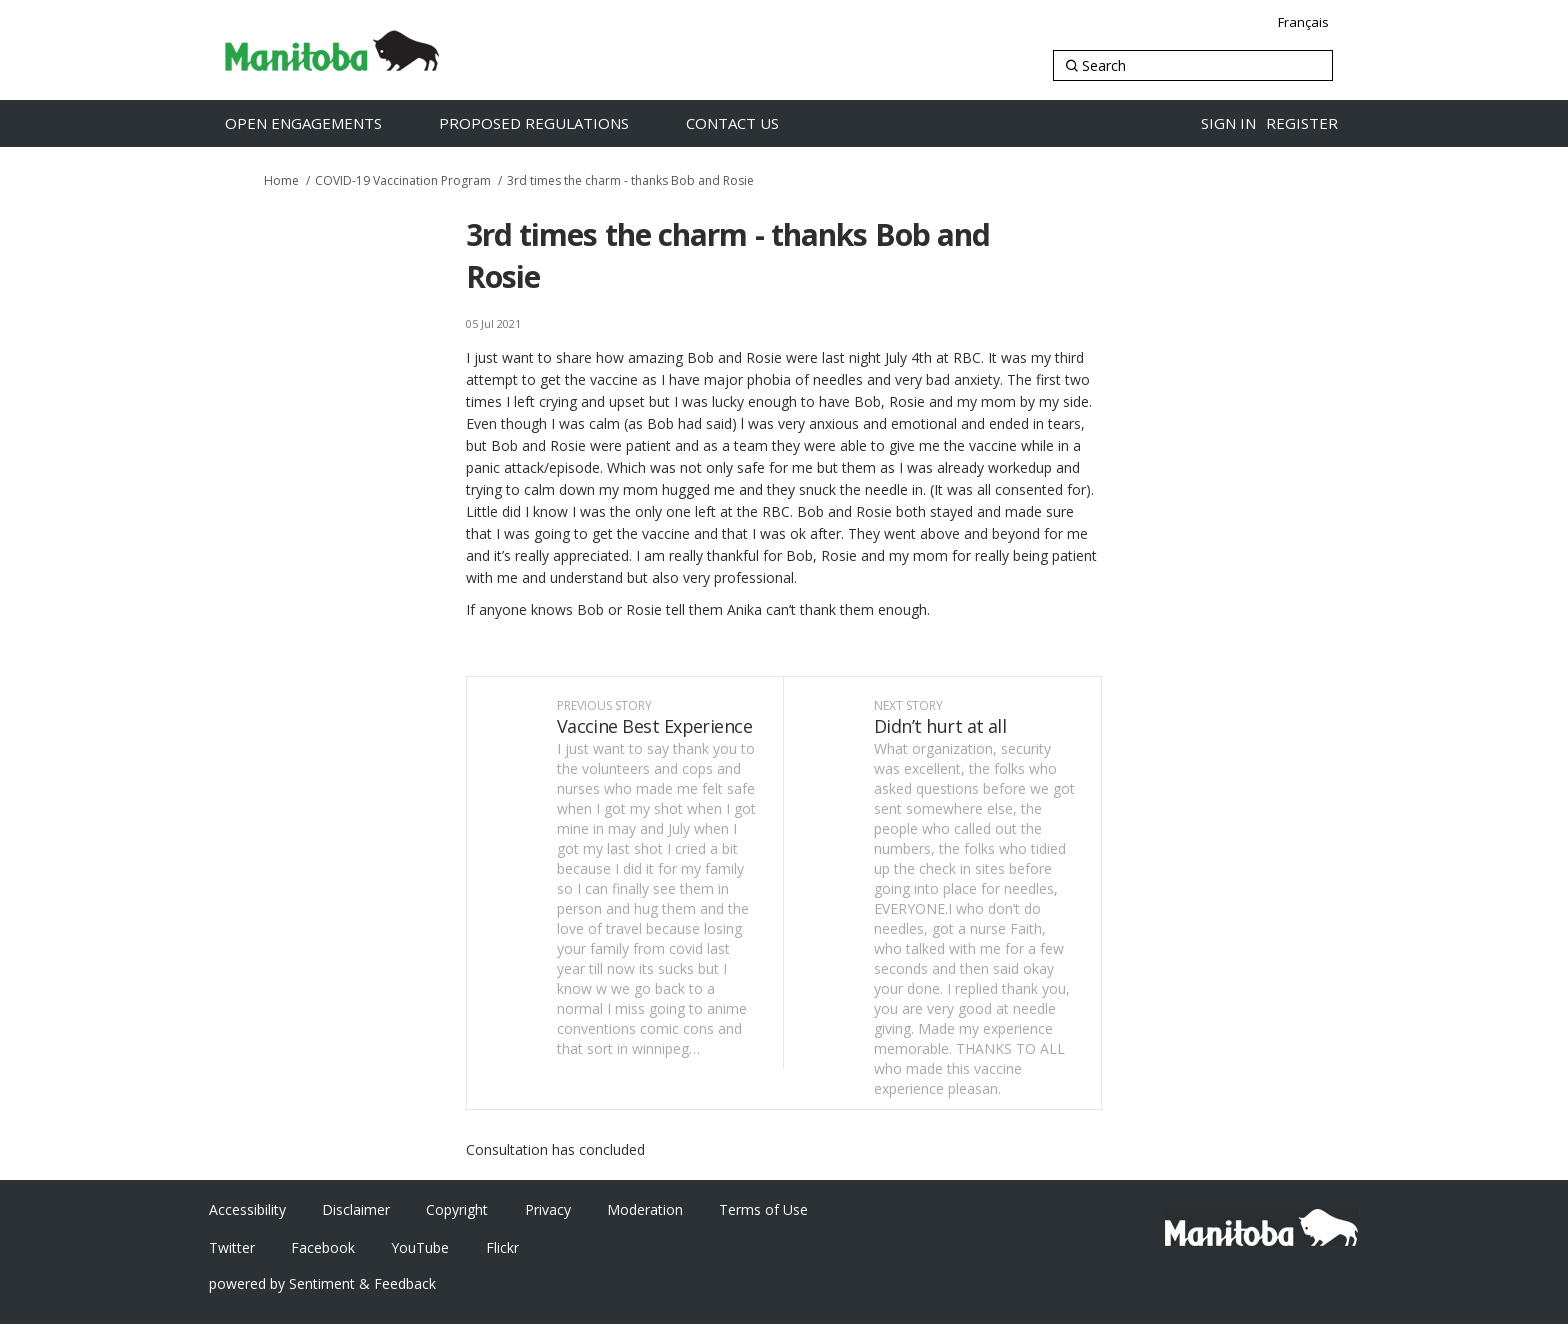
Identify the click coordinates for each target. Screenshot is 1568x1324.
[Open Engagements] (324, 123)
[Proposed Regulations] (555, 123)
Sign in (1228, 123)
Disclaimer (356, 1209)
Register (1302, 123)
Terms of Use (763, 1209)
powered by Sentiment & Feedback (322, 1283)
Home (281, 180)
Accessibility (247, 1209)
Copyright (457, 1209)
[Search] (1193, 65)
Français (1303, 22)
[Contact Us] (753, 123)
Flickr (502, 1247)
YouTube (420, 1247)
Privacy (548, 1209)
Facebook (323, 1247)
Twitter (232, 1247)
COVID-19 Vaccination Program (403, 180)
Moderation (645, 1209)
